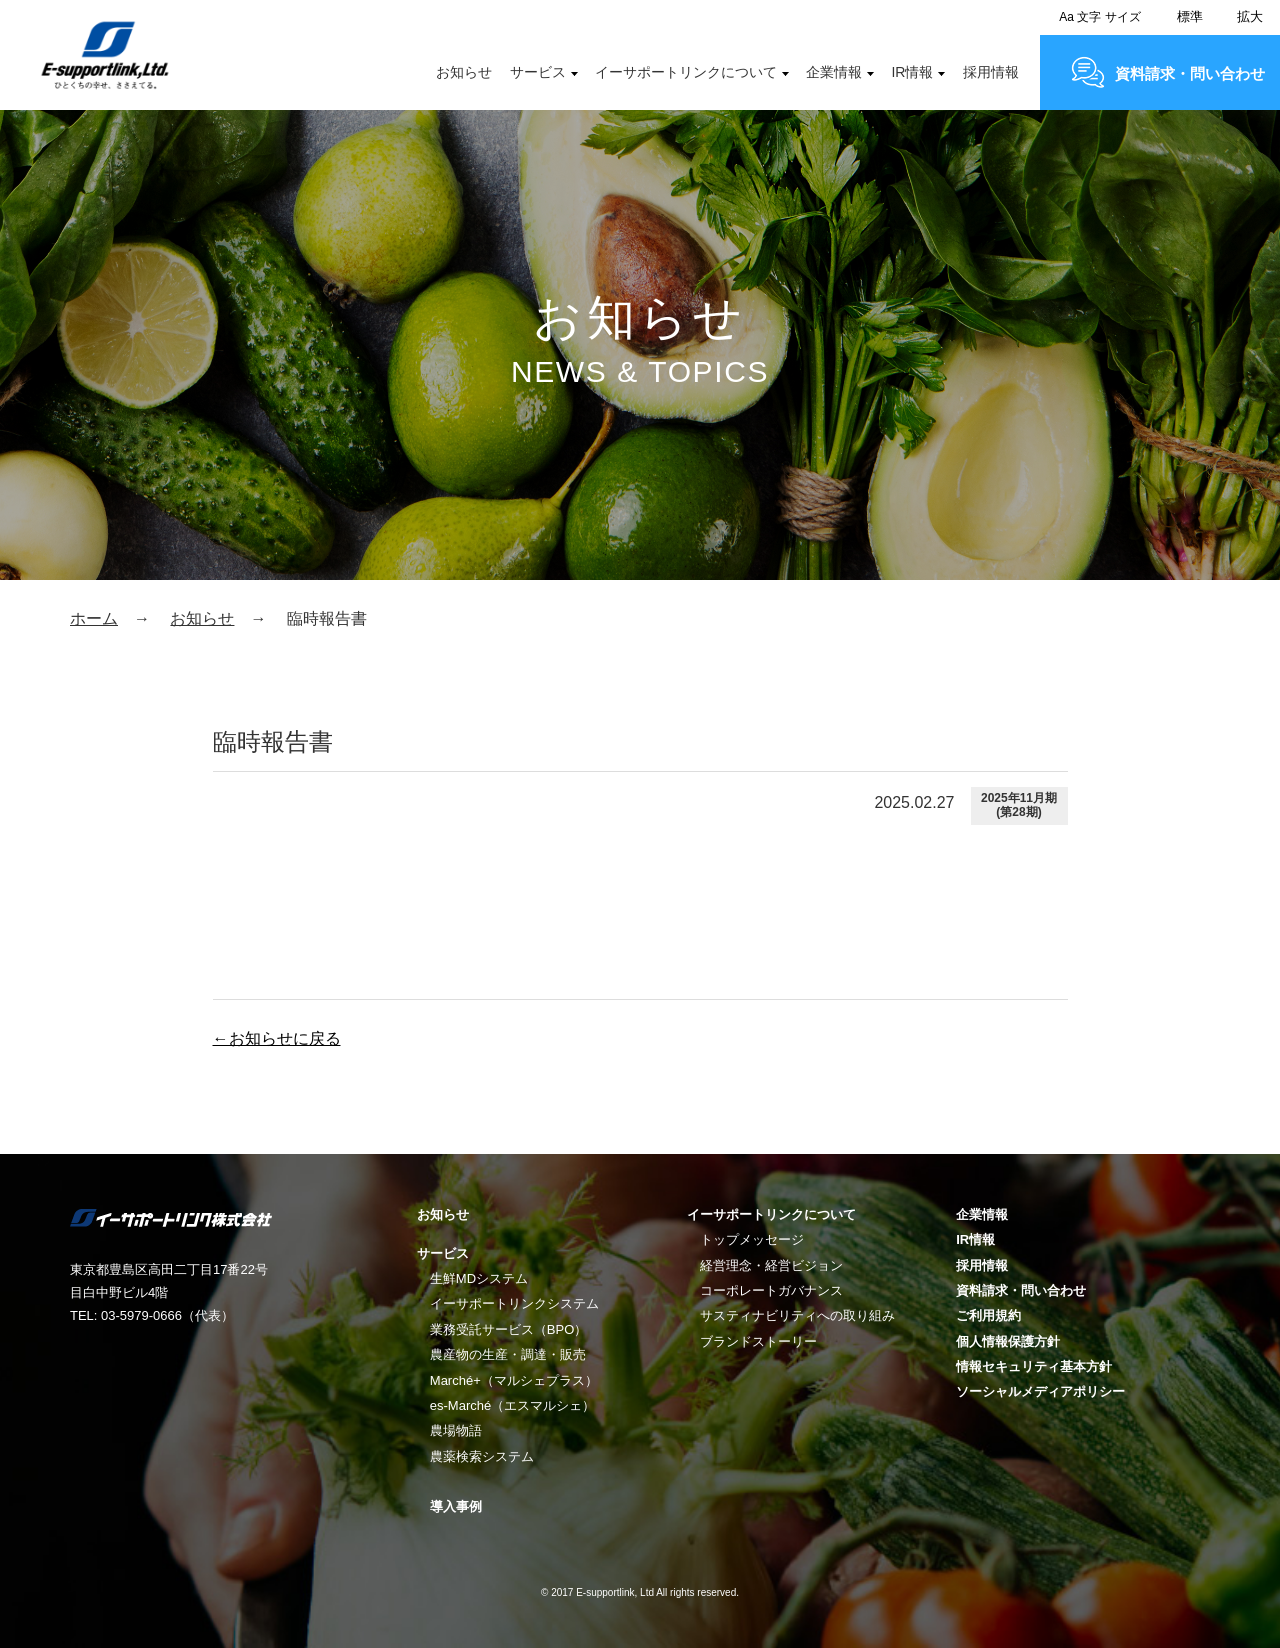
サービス (538, 72)
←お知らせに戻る (277, 1038)
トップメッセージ (752, 1239)
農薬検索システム (482, 1456)
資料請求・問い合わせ (1190, 73)
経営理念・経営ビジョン (771, 1265)
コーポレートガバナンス (771, 1290)
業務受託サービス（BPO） (508, 1329)
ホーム (94, 618)
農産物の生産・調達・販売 (508, 1354)
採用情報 (991, 72)
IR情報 (912, 72)
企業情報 (834, 72)
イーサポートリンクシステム (514, 1303)
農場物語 (456, 1430)
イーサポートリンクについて (686, 72)
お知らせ (464, 72)
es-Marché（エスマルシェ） (512, 1405)
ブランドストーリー (758, 1341)
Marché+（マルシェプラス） (514, 1380)
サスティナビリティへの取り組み (797, 1315)
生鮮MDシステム (479, 1278)
